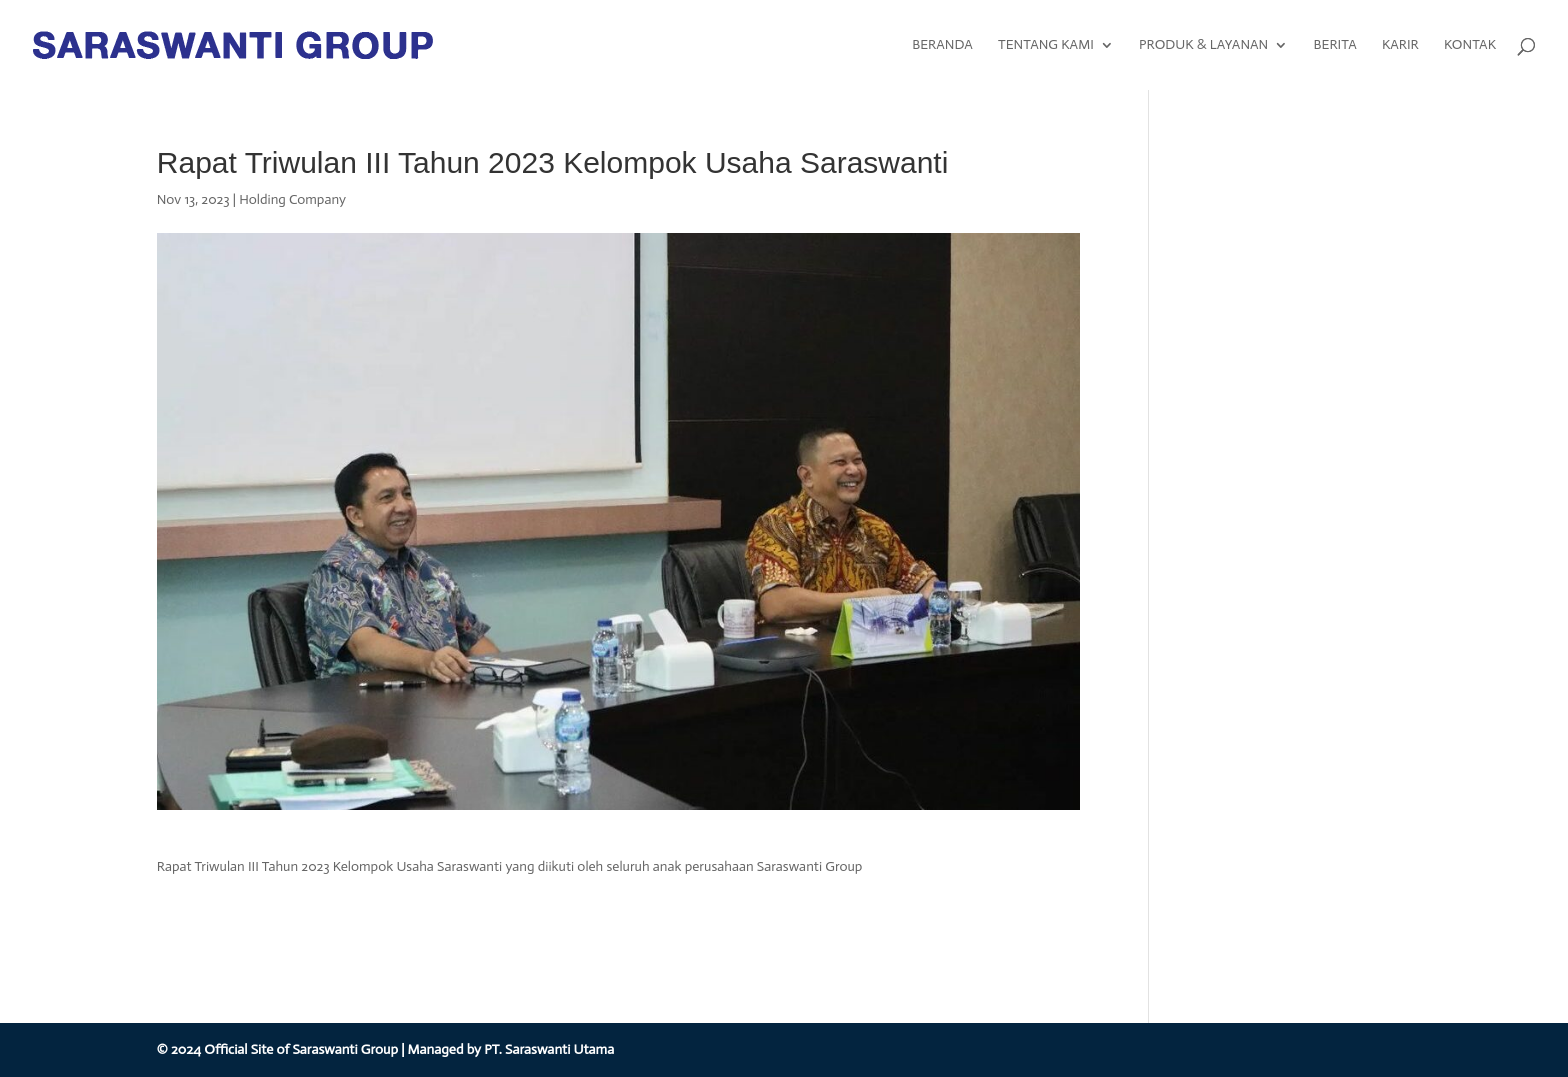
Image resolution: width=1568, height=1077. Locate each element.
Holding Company (292, 199)
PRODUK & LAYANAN (1203, 45)
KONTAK (1470, 45)
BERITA (1334, 45)
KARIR (1400, 45)
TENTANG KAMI (1046, 45)
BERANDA (942, 45)
